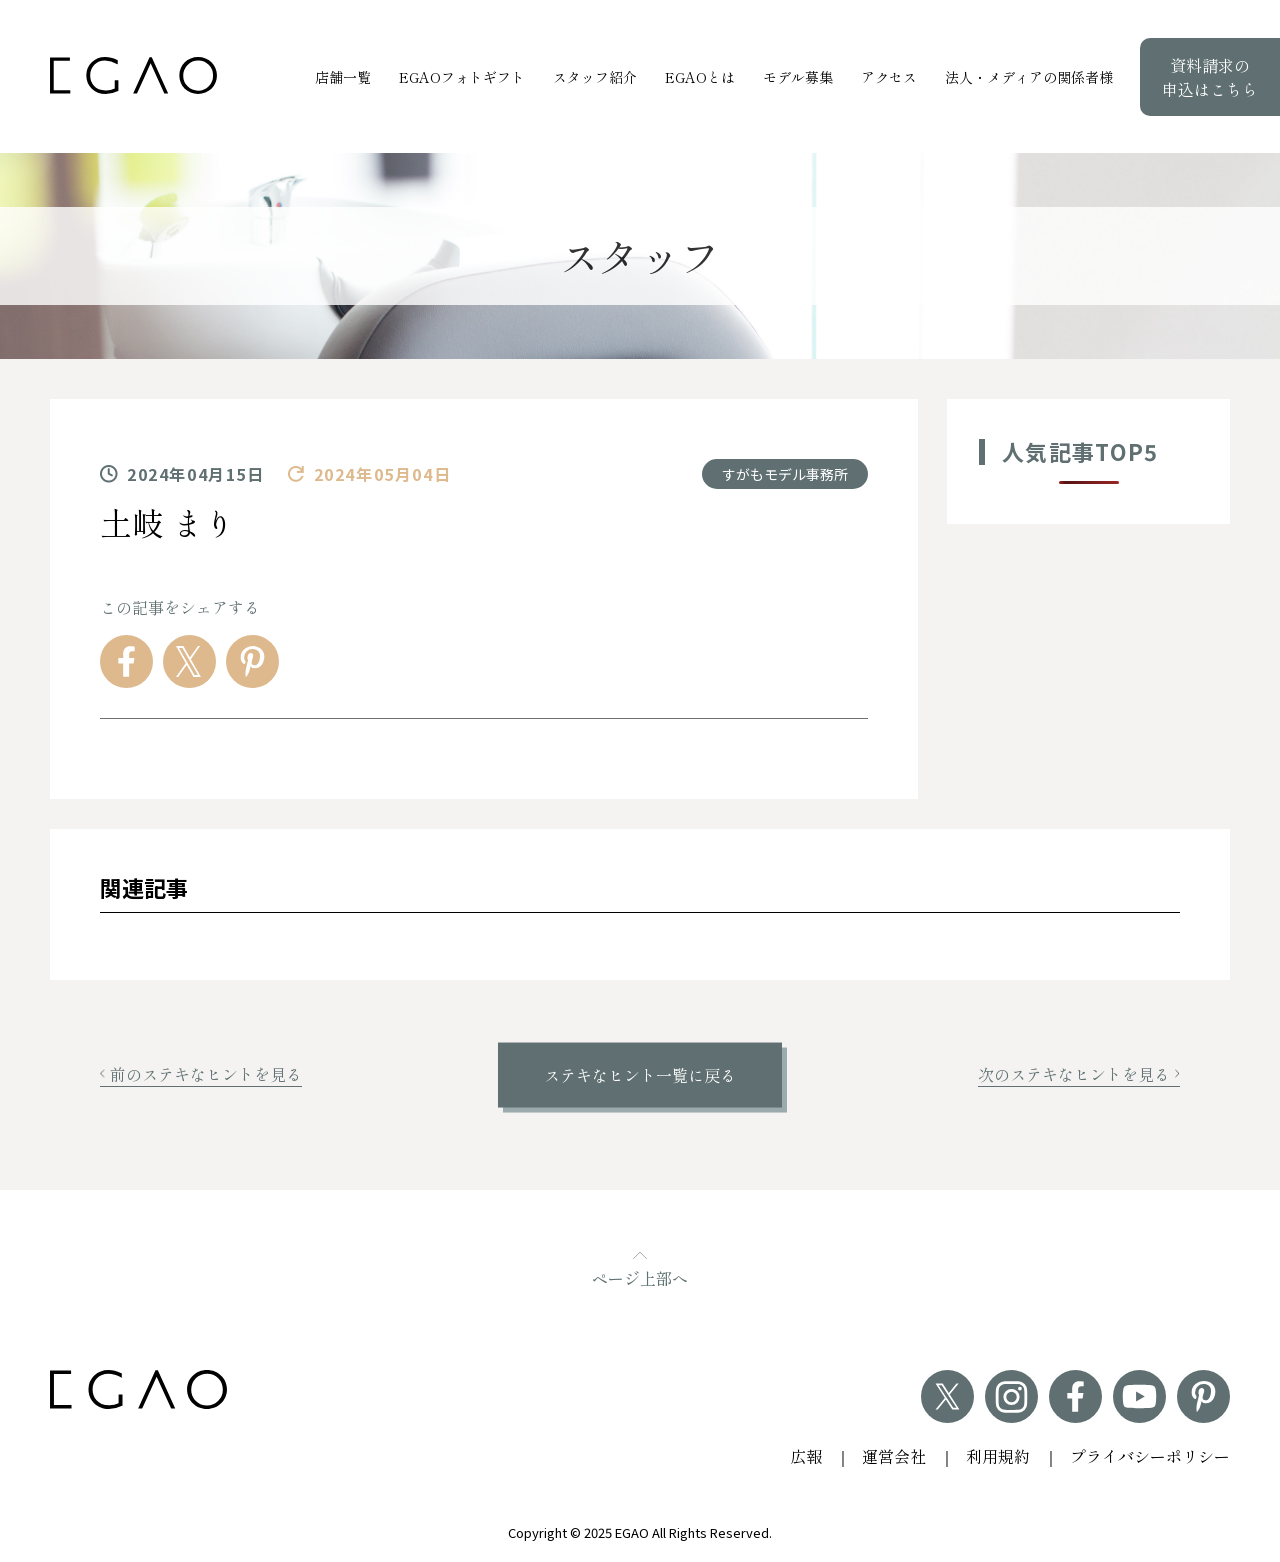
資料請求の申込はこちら (1210, 77)
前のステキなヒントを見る (201, 1074)
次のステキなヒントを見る (1079, 1074)
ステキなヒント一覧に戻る (640, 1075)
